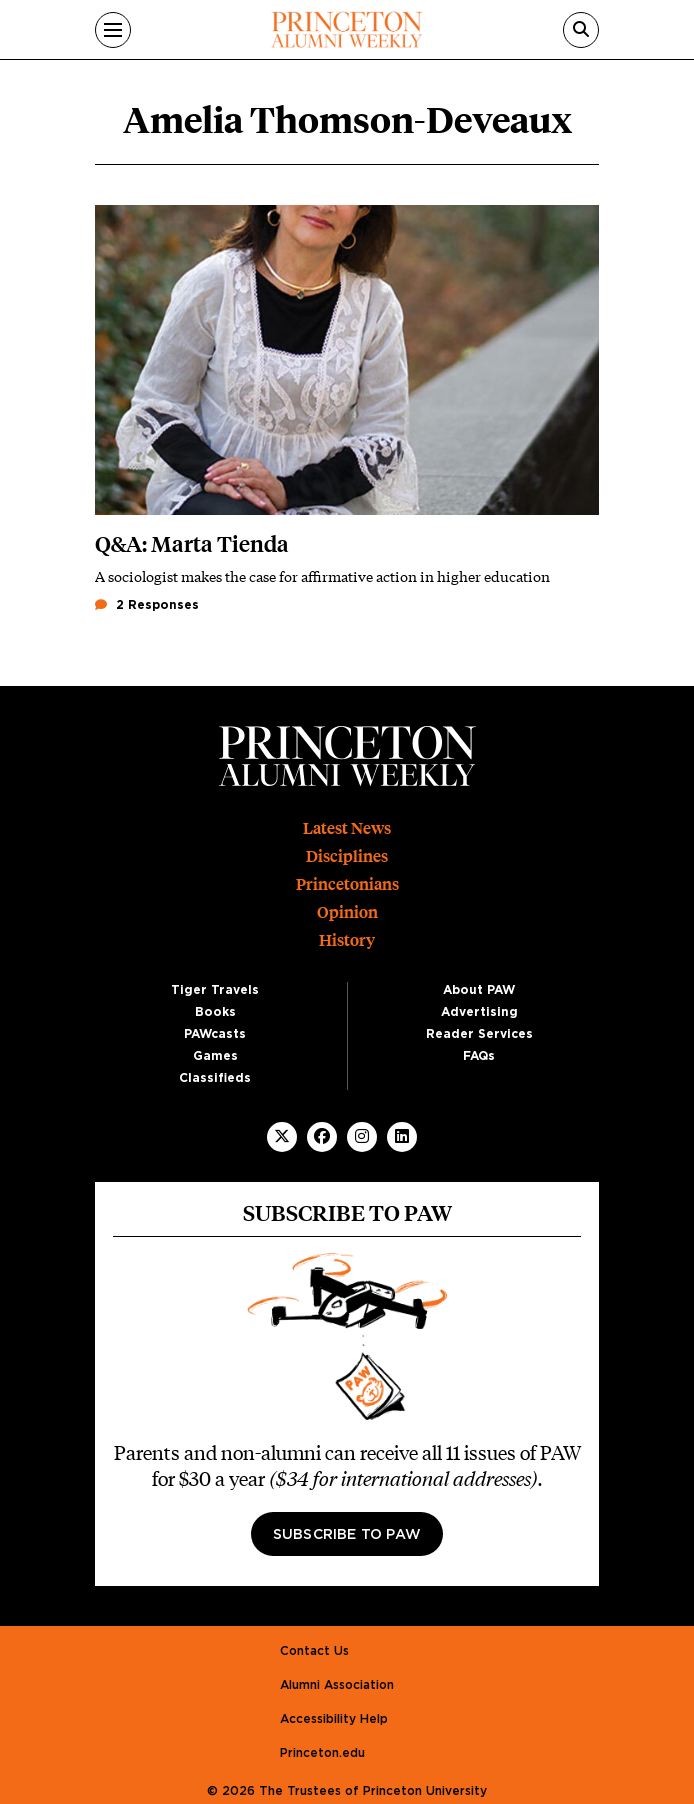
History (347, 940)
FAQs (479, 1056)
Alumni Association (337, 1685)
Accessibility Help (334, 1719)
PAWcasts (215, 1034)
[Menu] (113, 30)
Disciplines (347, 856)
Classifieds (215, 1078)
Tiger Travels (215, 990)
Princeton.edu (322, 1753)
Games (215, 1056)
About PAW (479, 990)
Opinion (347, 912)
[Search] (581, 30)
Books (215, 1012)
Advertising (479, 1012)
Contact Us (314, 1651)
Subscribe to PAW (347, 1535)
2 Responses (147, 605)
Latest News (347, 828)
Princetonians (347, 884)
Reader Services (479, 1034)
